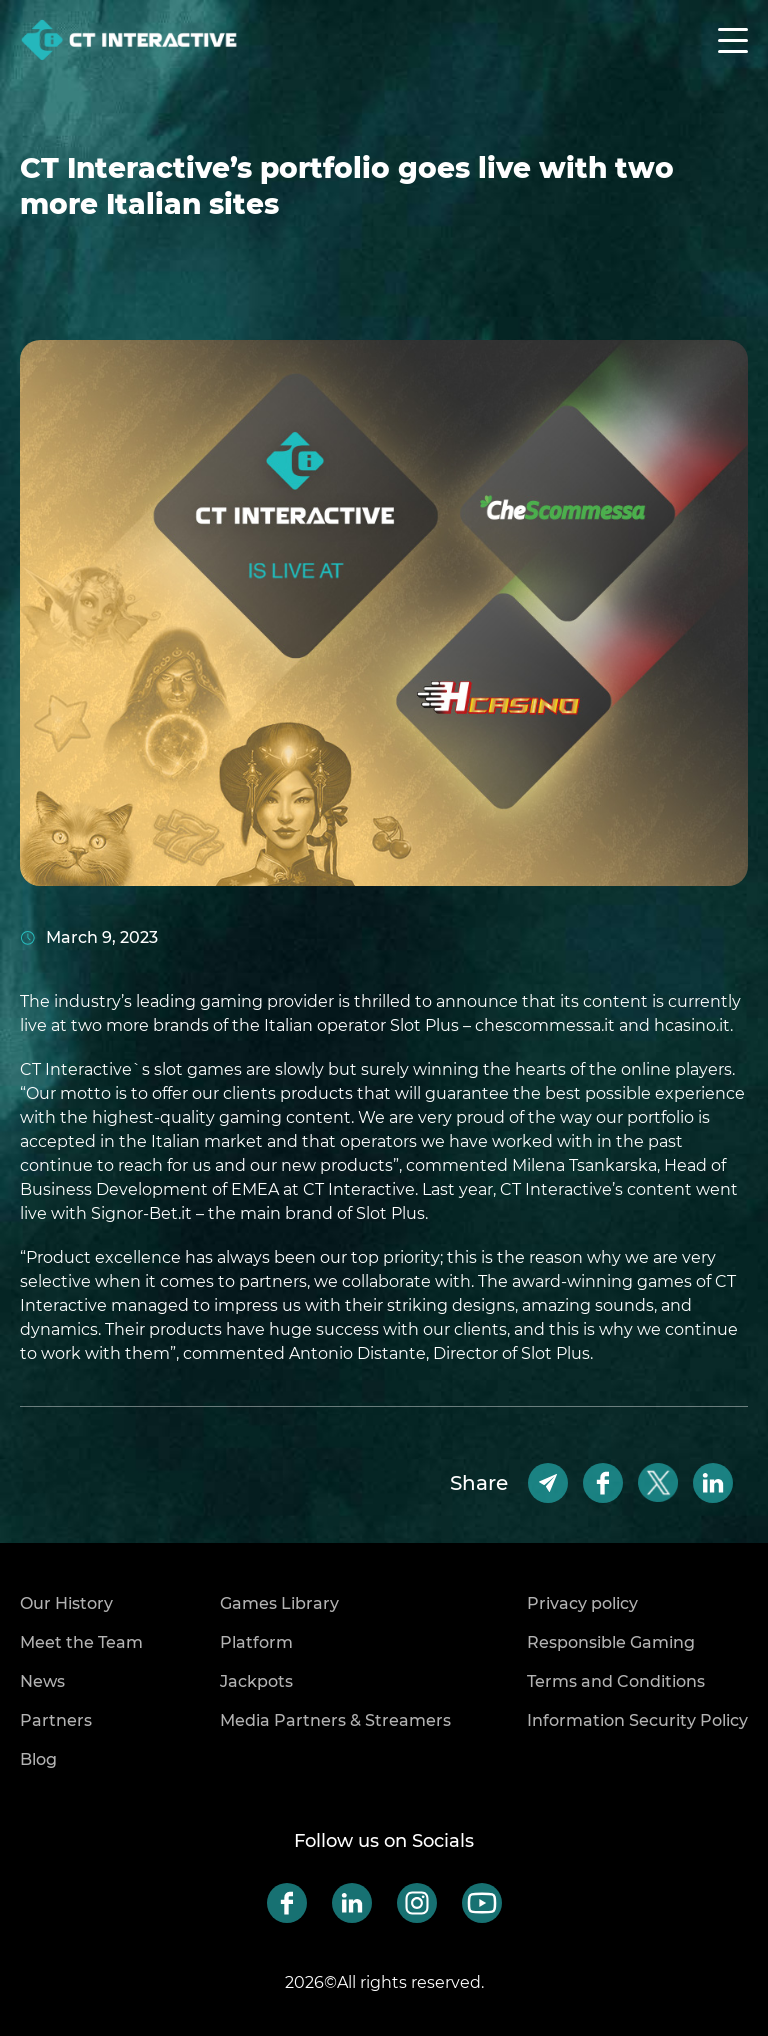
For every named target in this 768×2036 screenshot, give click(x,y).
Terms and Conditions (616, 1681)
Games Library (279, 1603)
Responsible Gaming (611, 1642)
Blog (38, 1759)
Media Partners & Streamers (335, 1720)
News (42, 1681)
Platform (256, 1642)
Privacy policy (582, 1603)
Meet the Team (81, 1642)
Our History (66, 1603)
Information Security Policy (637, 1720)
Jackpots (256, 1681)
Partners (56, 1720)
